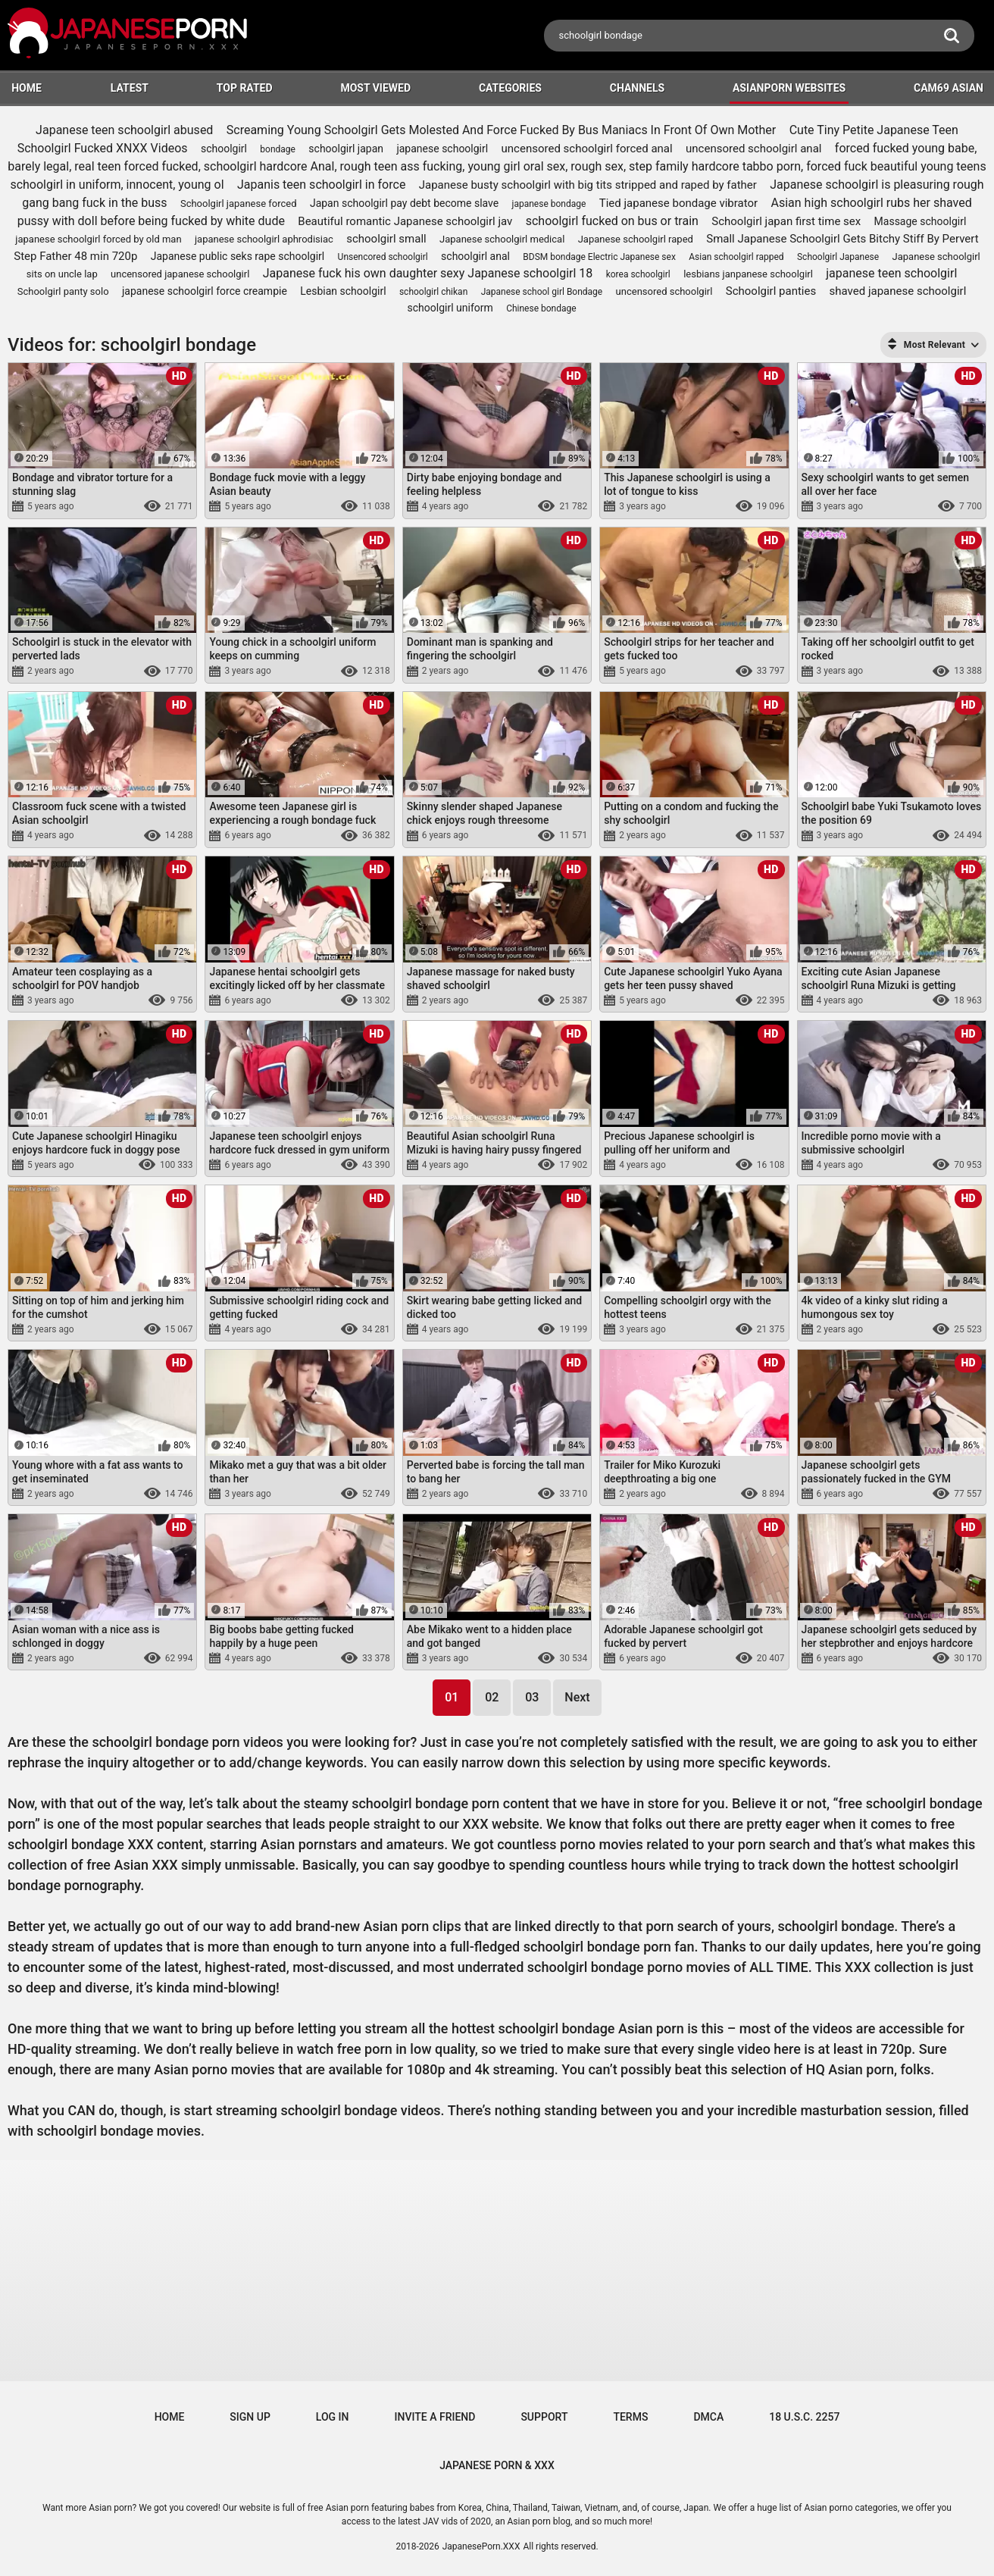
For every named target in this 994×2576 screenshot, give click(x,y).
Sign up (250, 2417)
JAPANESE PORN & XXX (497, 2465)
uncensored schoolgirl (664, 291)
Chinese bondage (541, 308)
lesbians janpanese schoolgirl (748, 274)
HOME (26, 88)
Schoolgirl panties (771, 291)
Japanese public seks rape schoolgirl (237, 256)
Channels (637, 88)
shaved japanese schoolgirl (898, 291)
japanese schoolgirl (442, 148)
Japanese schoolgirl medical (501, 239)
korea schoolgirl (638, 274)
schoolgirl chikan (433, 291)
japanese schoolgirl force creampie (204, 291)
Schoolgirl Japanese (838, 257)
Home (170, 2417)
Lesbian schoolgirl (343, 291)
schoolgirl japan (345, 148)
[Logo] (129, 35)
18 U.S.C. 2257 (804, 2417)
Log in (332, 2417)
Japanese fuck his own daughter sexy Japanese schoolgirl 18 (428, 273)
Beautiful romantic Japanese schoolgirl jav (405, 221)
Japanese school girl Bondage (542, 291)
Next (576, 1697)
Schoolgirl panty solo (63, 291)
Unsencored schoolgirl (383, 257)
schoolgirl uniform (450, 308)
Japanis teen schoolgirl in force (321, 184)
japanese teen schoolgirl (891, 273)
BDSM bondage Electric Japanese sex (599, 257)
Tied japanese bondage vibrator (678, 203)
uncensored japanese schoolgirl (180, 274)
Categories (510, 88)
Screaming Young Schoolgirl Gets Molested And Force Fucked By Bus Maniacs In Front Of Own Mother (502, 130)
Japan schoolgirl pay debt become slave (404, 203)
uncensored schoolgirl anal (753, 148)
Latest (129, 88)
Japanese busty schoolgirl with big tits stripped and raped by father (588, 185)
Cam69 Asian (948, 88)
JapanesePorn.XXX (481, 2546)
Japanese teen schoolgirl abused (124, 130)
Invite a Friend (435, 2417)
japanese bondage (549, 204)
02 (492, 1697)
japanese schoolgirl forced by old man (98, 239)
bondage (277, 149)
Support (543, 2417)
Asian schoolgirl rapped (736, 257)
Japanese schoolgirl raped (635, 239)
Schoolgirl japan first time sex (786, 221)
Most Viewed (375, 88)
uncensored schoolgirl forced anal (587, 148)
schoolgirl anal (475, 256)
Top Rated (245, 88)
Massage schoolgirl (920, 221)
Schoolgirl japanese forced (238, 203)
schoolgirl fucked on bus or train (612, 221)
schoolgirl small (386, 239)
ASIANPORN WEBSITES (789, 88)
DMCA (708, 2417)
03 (532, 1697)
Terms (630, 2417)
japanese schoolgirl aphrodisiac (264, 239)
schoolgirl (224, 148)
